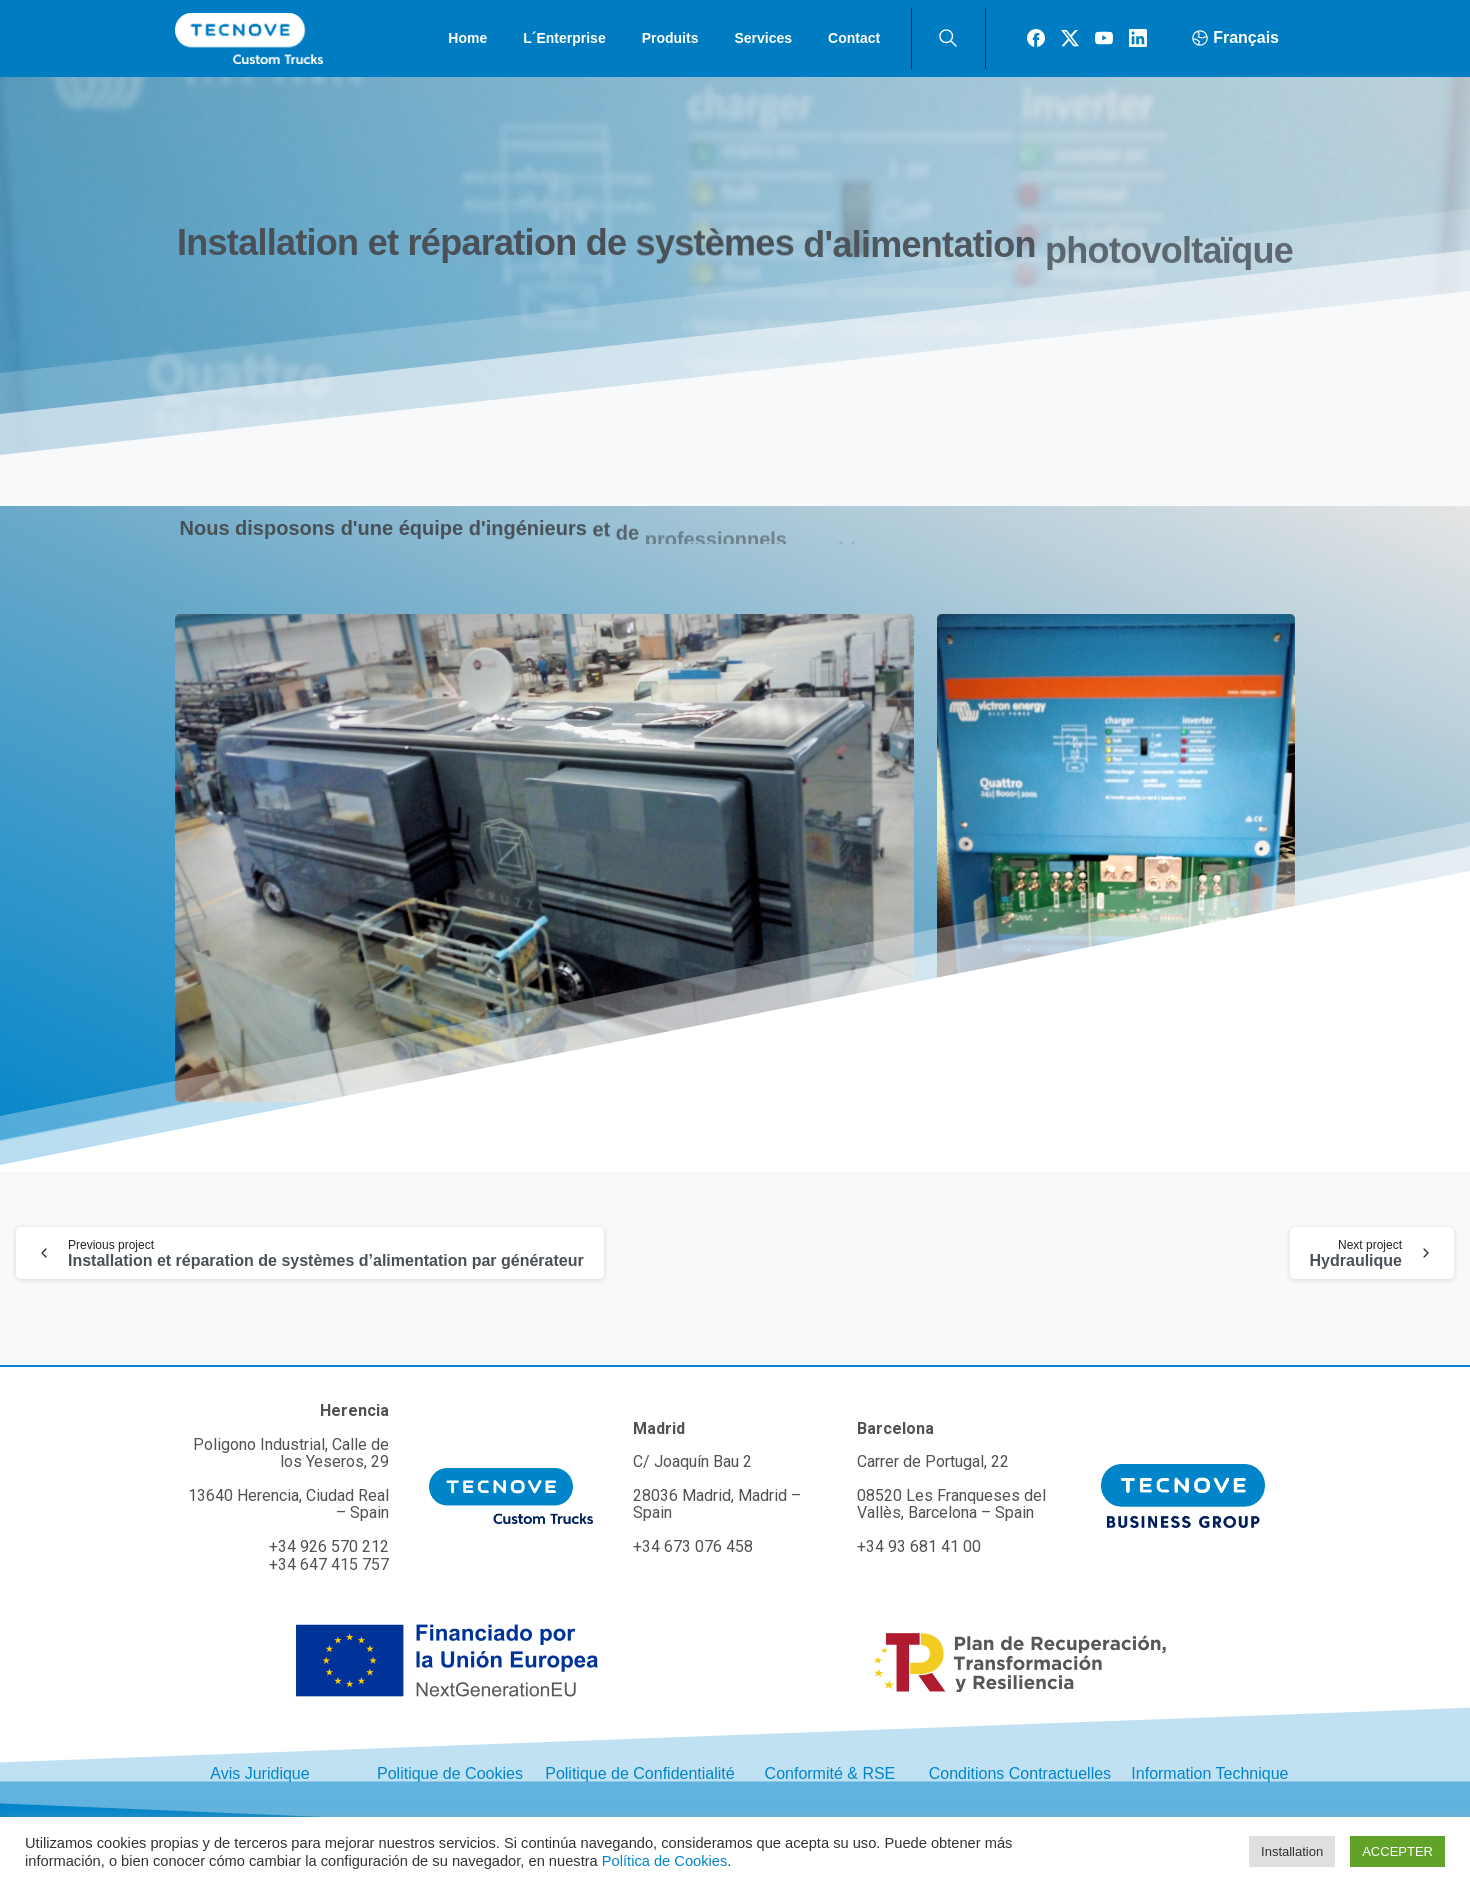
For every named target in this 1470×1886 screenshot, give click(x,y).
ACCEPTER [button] (1397, 1851)
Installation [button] (1292, 1851)
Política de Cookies (664, 1861)
